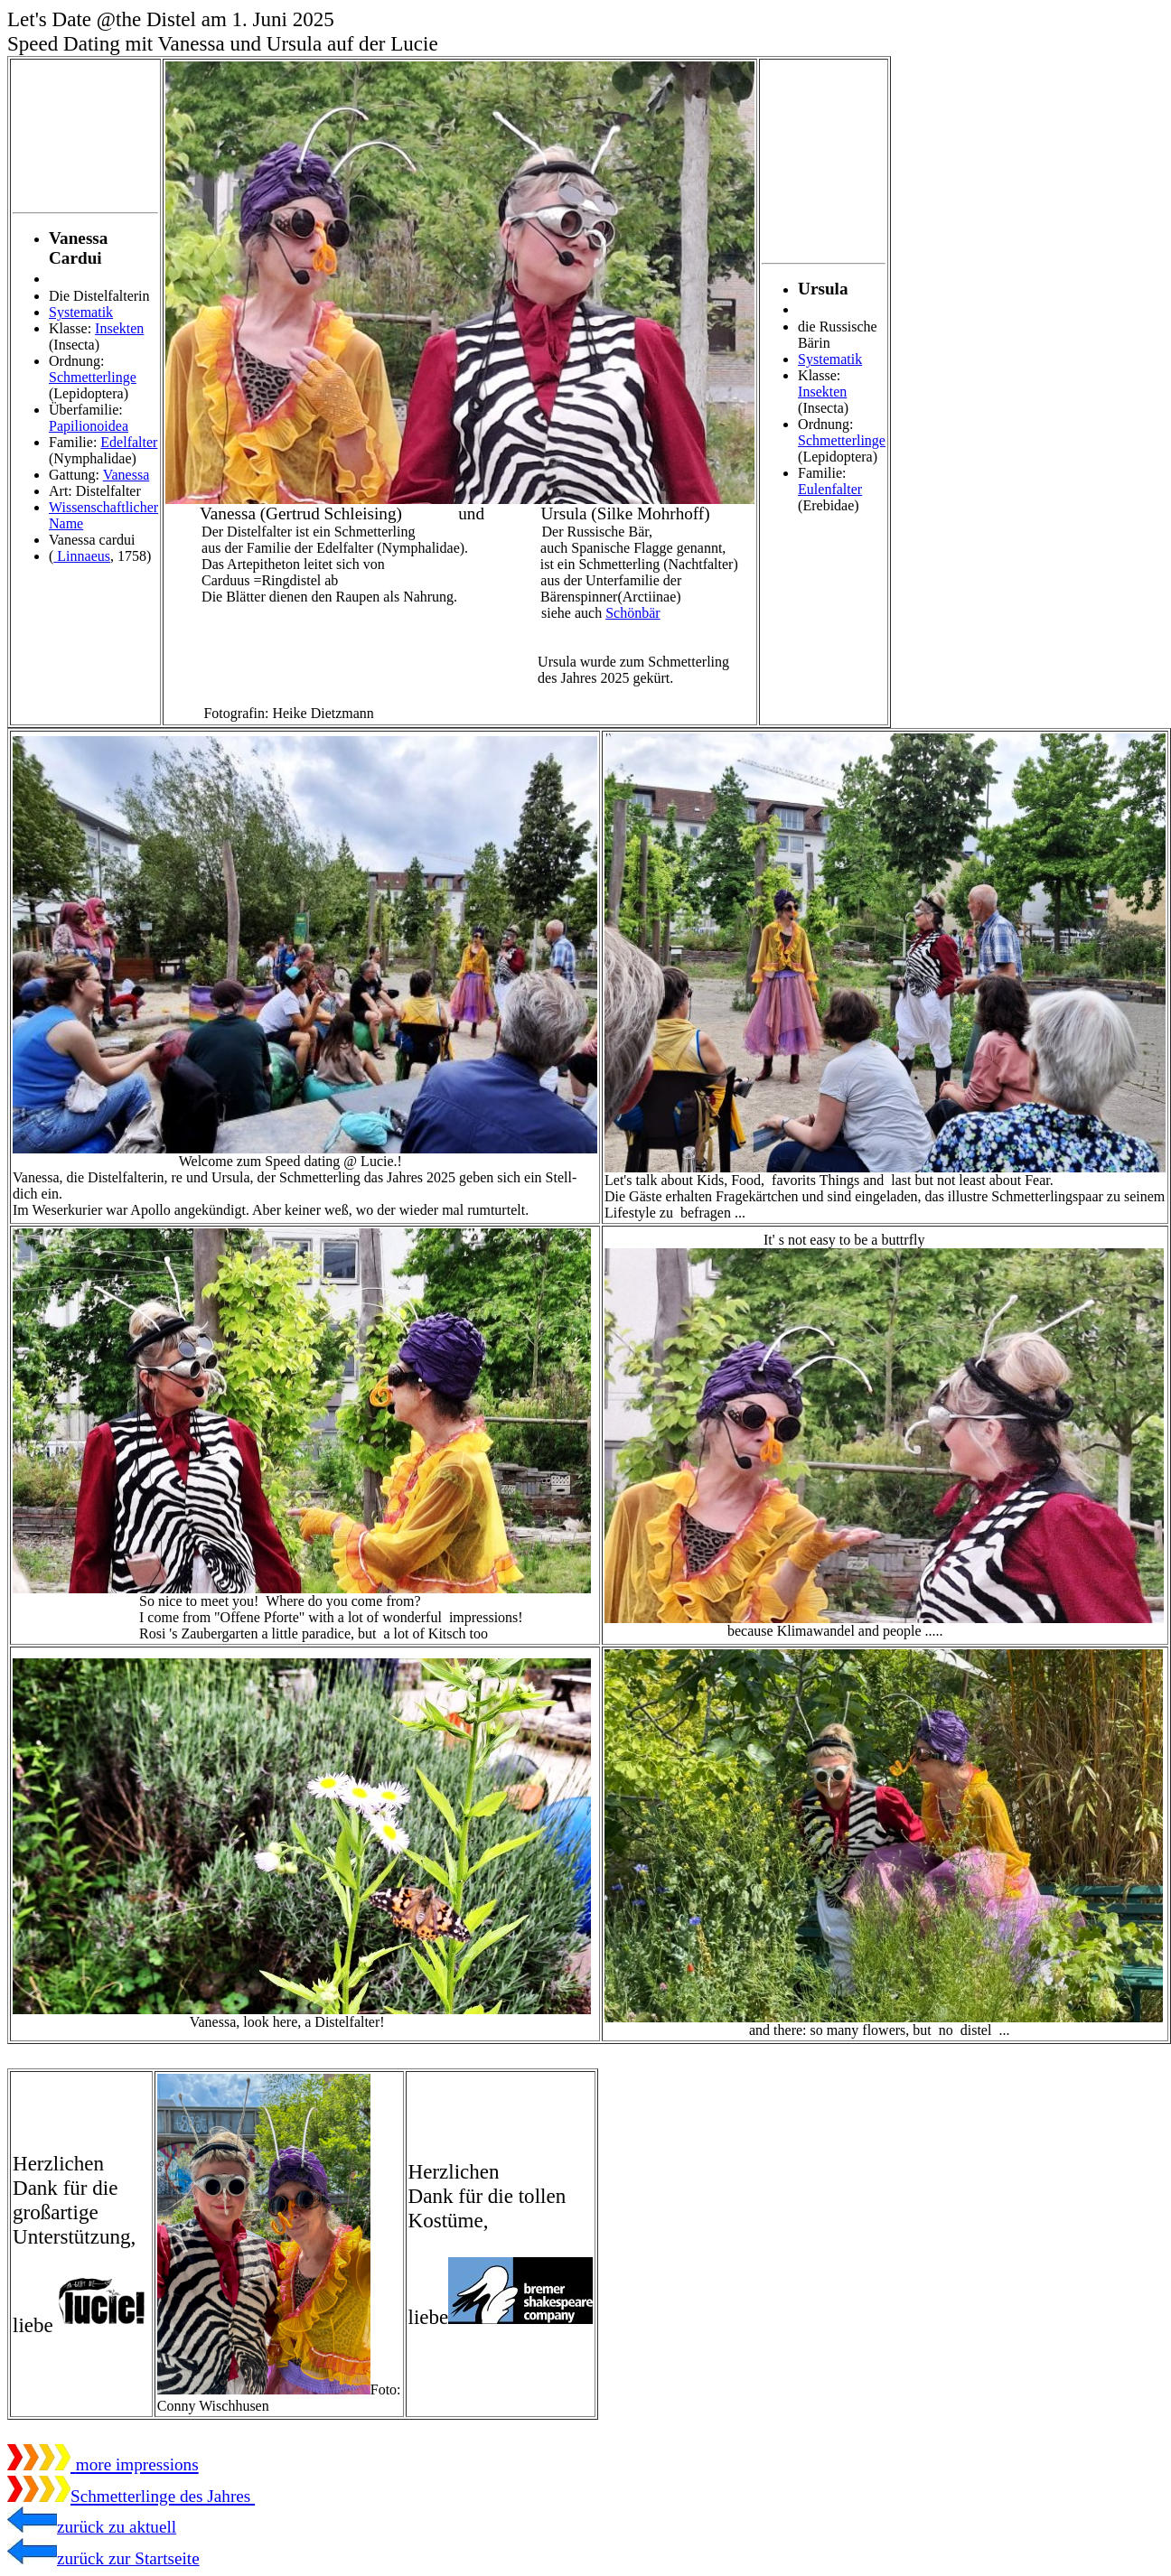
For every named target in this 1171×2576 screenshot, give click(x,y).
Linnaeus (81, 556)
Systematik (81, 312)
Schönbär (632, 613)
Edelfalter (128, 442)
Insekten (119, 328)
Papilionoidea (88, 426)
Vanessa (126, 474)
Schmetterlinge (92, 377)
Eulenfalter (830, 489)
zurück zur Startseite (103, 2558)
